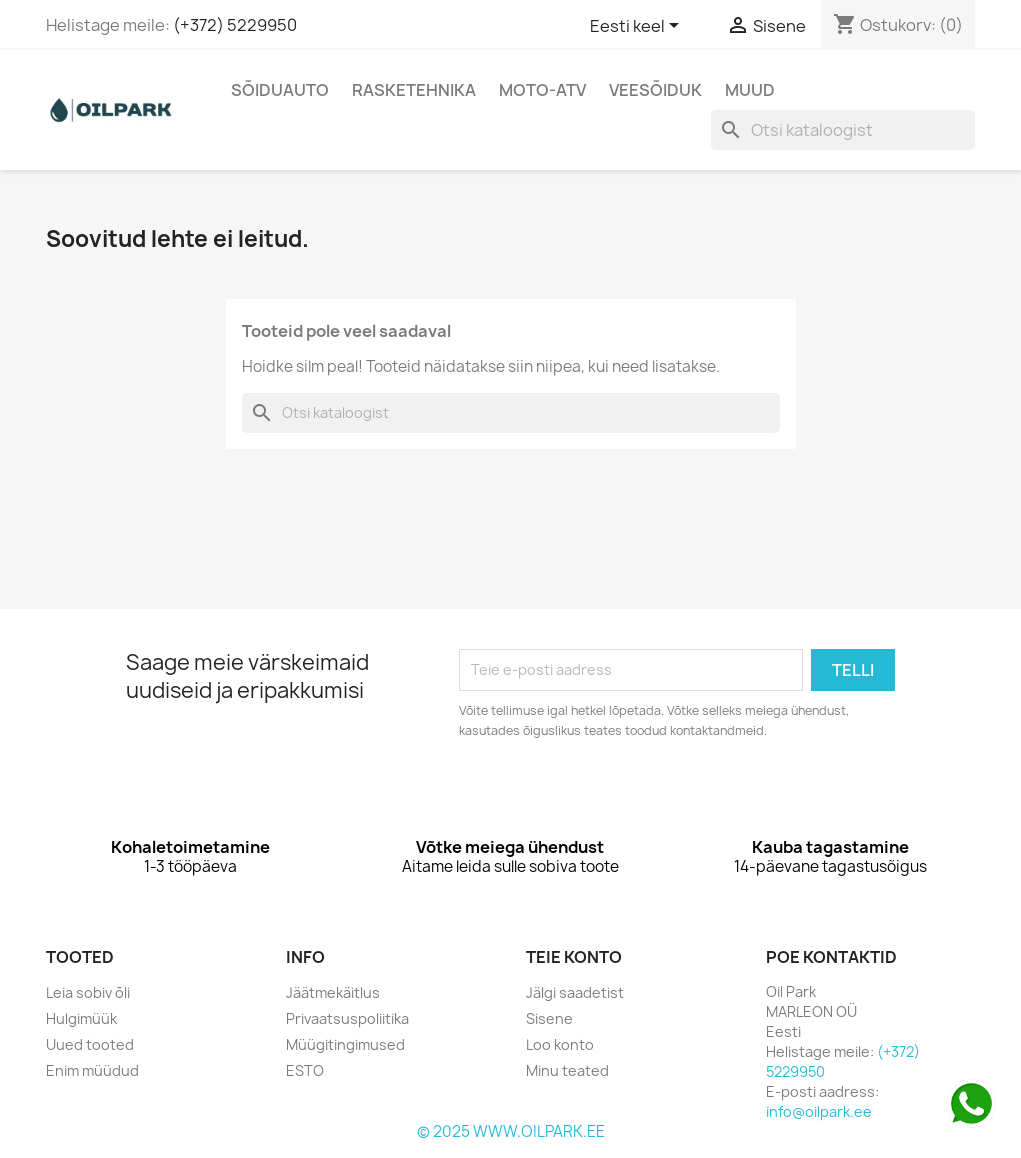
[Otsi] (843, 130)
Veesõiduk (655, 90)
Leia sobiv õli (88, 992)
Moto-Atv (542, 90)
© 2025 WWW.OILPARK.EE (511, 1131)
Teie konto (574, 957)
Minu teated (567, 1070)
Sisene (549, 1018)
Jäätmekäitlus (333, 992)
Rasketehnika (414, 90)
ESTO (305, 1070)
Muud (750, 90)
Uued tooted (90, 1044)
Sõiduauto (280, 90)
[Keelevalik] (638, 27)
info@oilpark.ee (819, 1111)
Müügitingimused (345, 1044)
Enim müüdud (92, 1070)
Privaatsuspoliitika (347, 1018)
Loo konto (560, 1044)
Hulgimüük (81, 1018)
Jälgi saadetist (575, 992)
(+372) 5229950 (235, 25)
